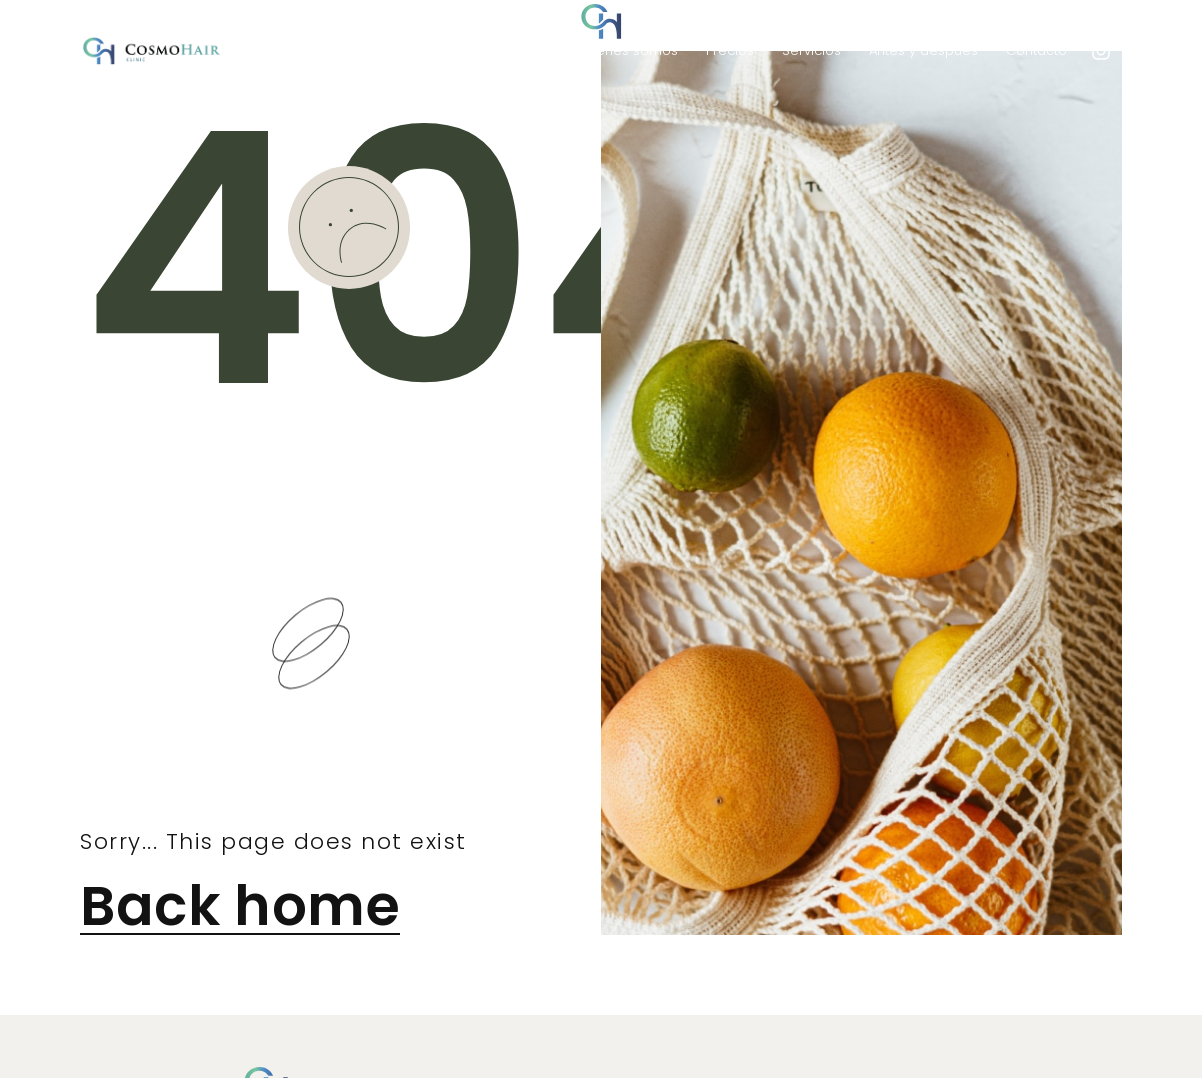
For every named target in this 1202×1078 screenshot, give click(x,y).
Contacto (1036, 50)
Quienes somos (626, 50)
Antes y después (923, 50)
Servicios (811, 50)
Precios (730, 50)
